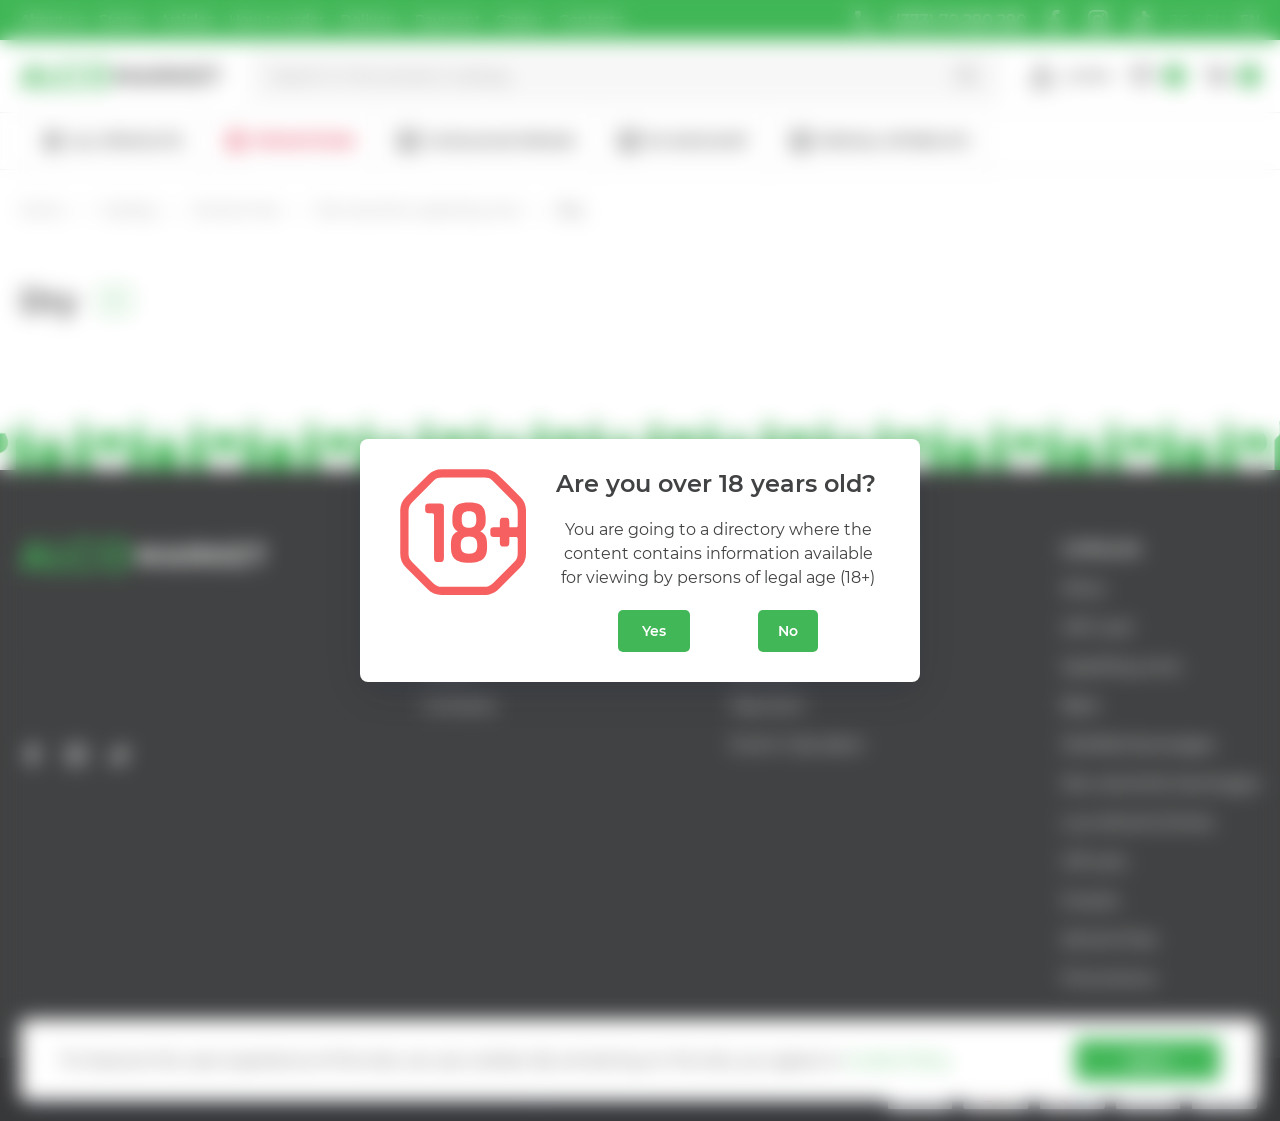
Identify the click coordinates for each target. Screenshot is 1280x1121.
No (788, 631)
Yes (654, 631)
